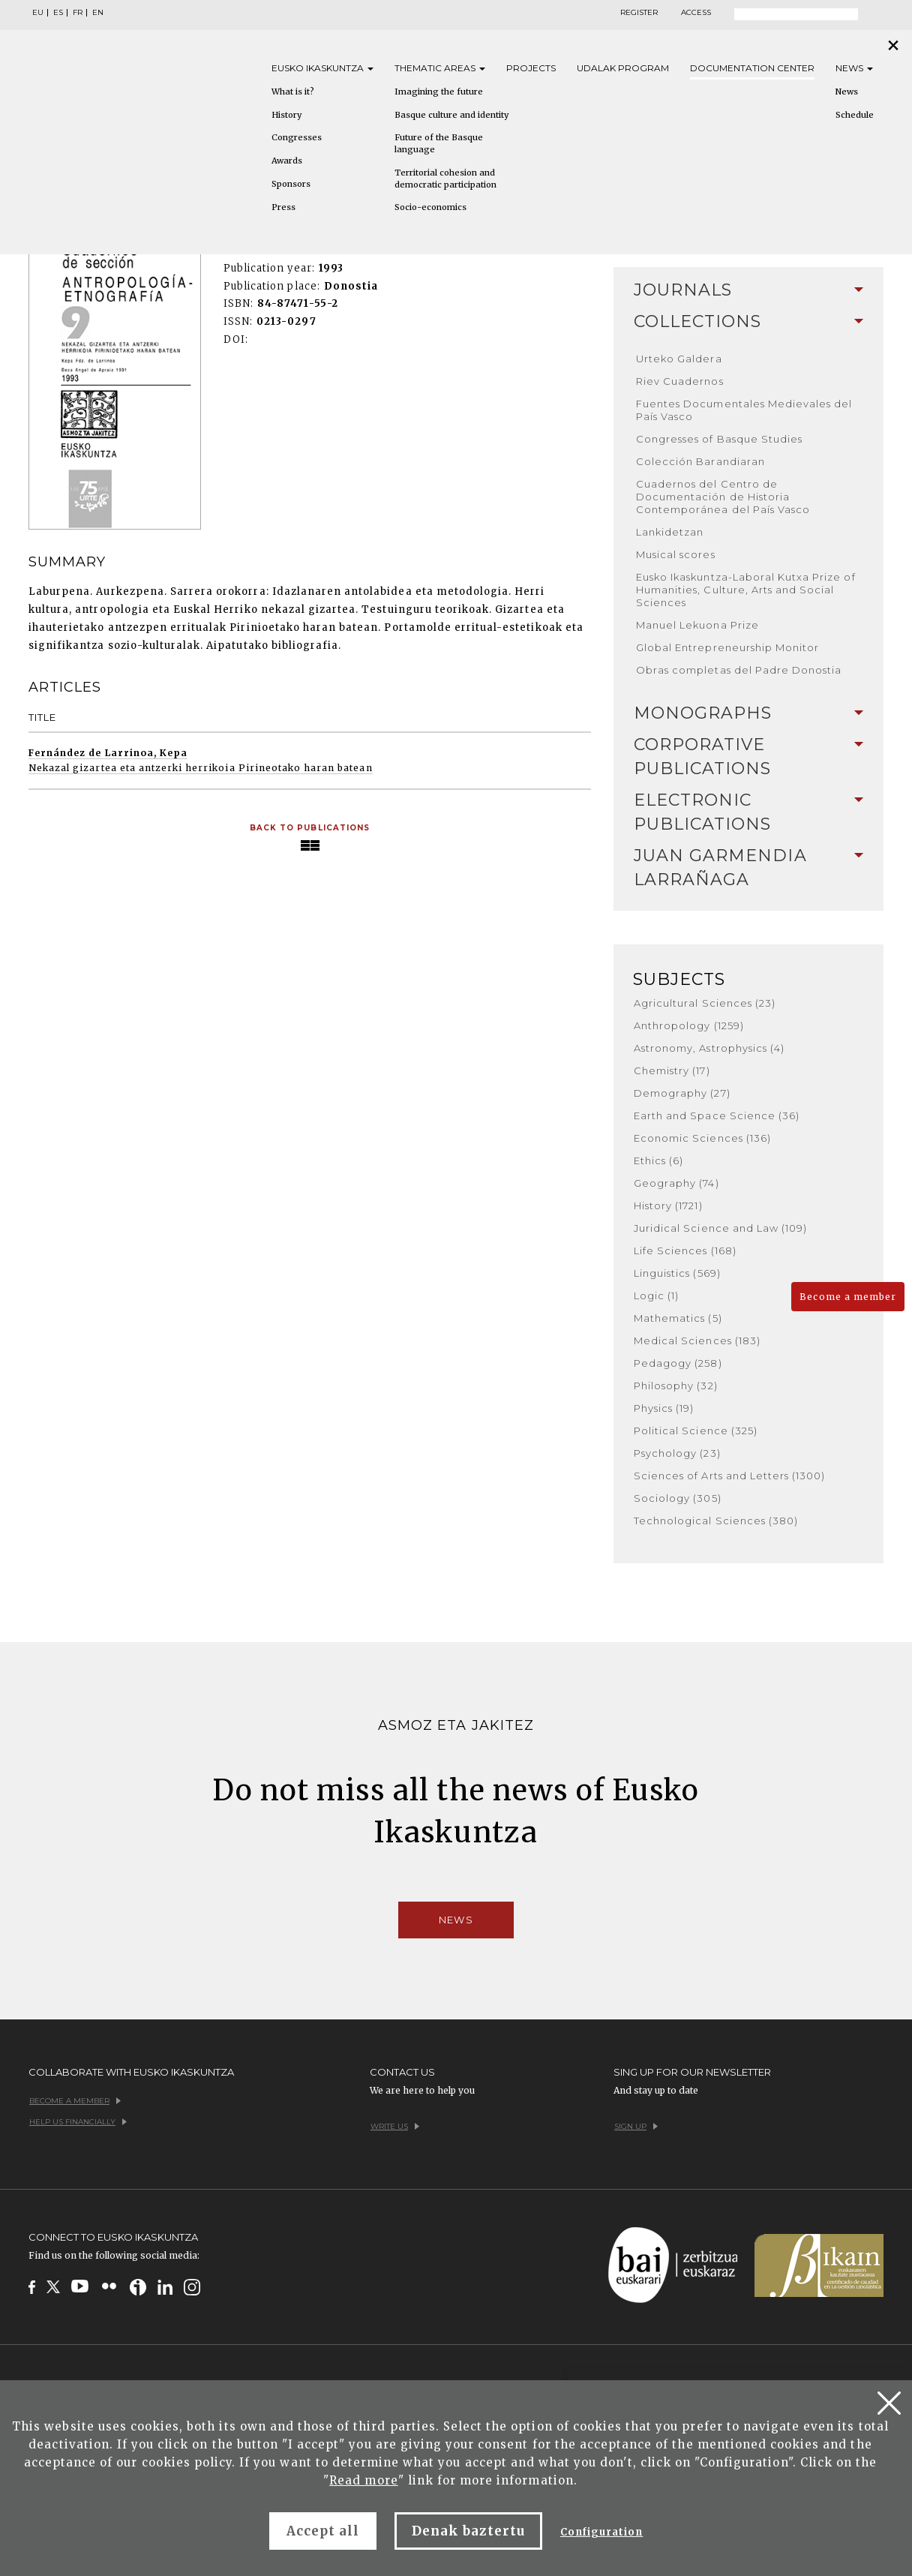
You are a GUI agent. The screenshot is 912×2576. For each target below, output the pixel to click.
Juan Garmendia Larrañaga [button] (748, 867)
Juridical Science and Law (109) (720, 1228)
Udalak (623, 68)
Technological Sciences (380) (716, 1521)
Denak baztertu (468, 2531)
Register (639, 13)
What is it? (293, 91)
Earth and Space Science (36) (717, 1115)
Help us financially (78, 2122)
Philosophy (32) (676, 1386)
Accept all (322, 2531)
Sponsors (291, 184)
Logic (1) (656, 1296)
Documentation (752, 68)
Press (284, 207)
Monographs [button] (748, 713)
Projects (531, 68)
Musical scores (676, 554)
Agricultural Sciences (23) (705, 1003)
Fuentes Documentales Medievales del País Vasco (744, 410)
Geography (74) (676, 1183)
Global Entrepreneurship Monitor (727, 647)
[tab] (749, 290)
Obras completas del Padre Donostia (739, 670)
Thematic (439, 68)
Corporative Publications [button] (748, 756)
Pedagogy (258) (678, 1363)
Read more (363, 2480)
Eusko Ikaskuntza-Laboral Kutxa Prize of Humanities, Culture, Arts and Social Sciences (746, 589)
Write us (394, 2126)
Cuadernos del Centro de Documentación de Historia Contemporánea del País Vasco (723, 496)
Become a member (848, 1296)
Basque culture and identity (451, 115)
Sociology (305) (678, 1498)
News (854, 68)
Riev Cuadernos (680, 381)
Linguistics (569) (677, 1273)
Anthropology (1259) (689, 1025)
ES (58, 13)
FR (77, 13)
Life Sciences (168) (685, 1250)
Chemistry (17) (672, 1070)
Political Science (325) (696, 1431)
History (287, 115)
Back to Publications (310, 828)
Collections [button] (748, 321)
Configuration (602, 2532)
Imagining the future (438, 91)
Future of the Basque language (438, 143)
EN (98, 13)
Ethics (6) (658, 1160)
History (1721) (668, 1205)
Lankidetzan (670, 532)
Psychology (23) (677, 1453)
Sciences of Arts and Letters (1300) (729, 1476)
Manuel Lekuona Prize (697, 625)
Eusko (323, 68)
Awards (287, 160)
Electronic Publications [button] (748, 812)
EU (38, 13)
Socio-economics (430, 207)
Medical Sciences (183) (697, 1341)
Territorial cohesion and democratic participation (445, 178)
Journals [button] (748, 290)
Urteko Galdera (679, 359)
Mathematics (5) (678, 1318)
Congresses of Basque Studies (719, 439)
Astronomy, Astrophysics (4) (709, 1048)
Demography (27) (682, 1093)
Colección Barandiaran (700, 461)
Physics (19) (664, 1408)
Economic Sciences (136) (702, 1138)
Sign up (636, 2126)
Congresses (297, 137)
